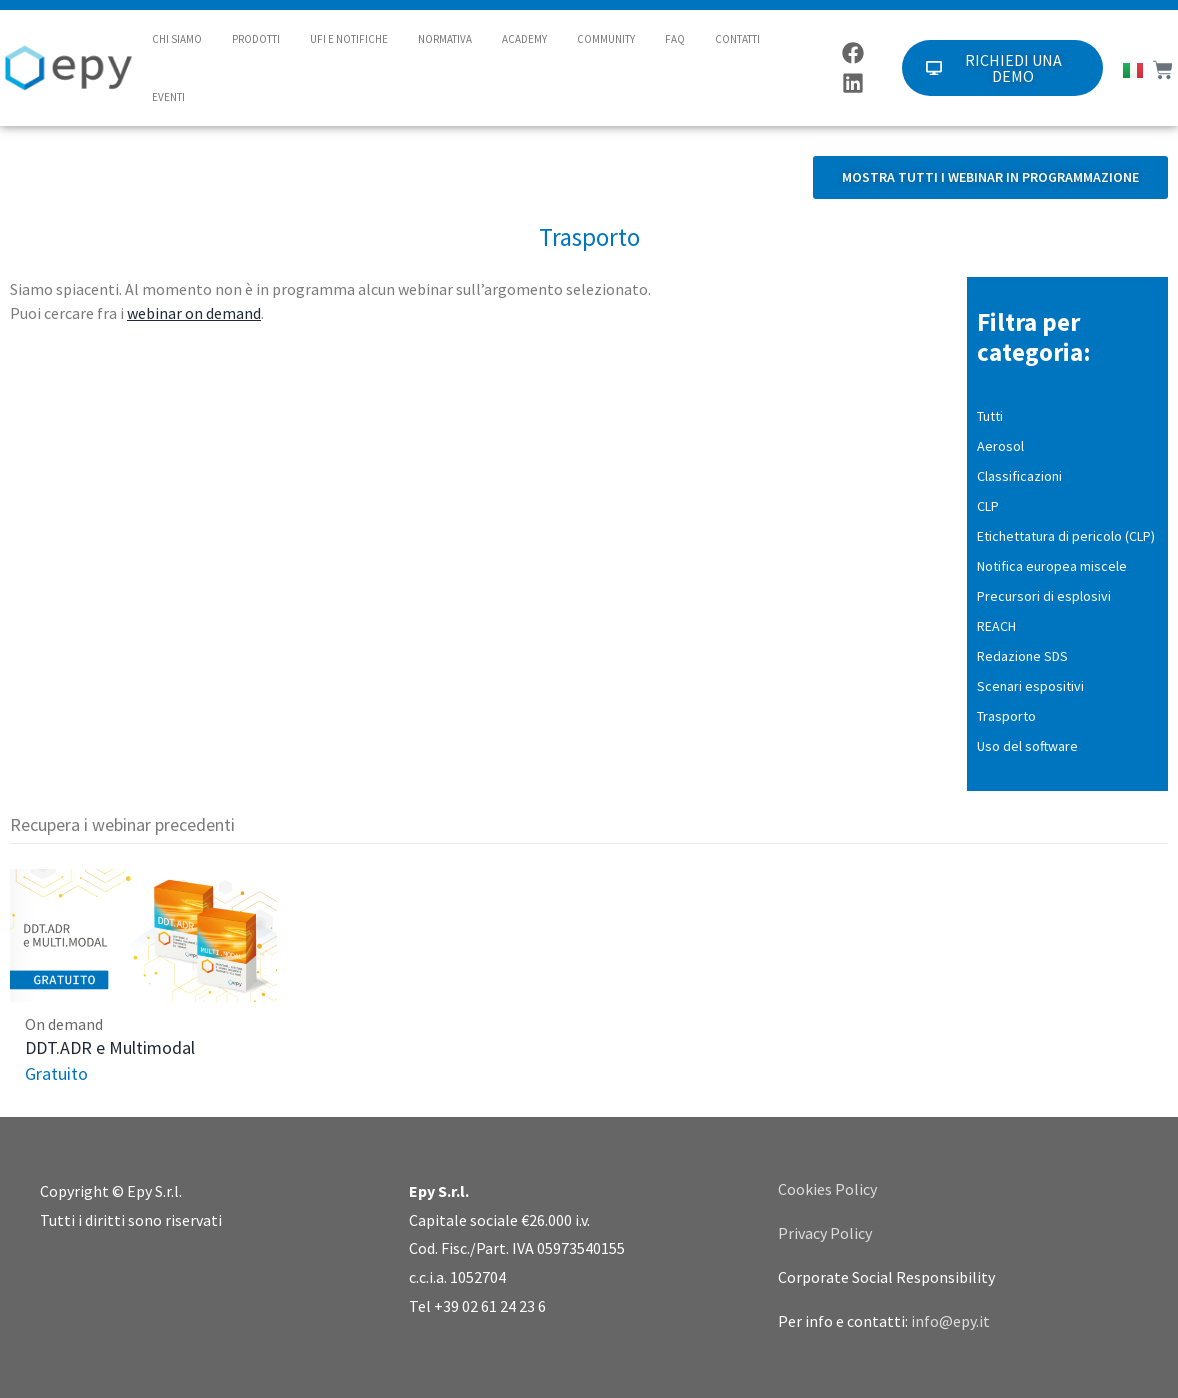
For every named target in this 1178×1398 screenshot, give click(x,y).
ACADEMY (524, 39)
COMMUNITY (606, 39)
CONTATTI (737, 39)
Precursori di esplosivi (1044, 596)
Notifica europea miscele (1052, 566)
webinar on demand (194, 313)
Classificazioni (1019, 476)
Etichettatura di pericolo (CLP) (1066, 536)
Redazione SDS (1022, 656)
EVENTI (168, 97)
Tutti (990, 416)
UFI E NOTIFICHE (349, 39)
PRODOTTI (256, 39)
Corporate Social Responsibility (886, 1277)
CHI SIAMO (177, 39)
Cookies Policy (827, 1189)
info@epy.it (950, 1321)
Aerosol (1000, 446)
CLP (988, 506)
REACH (996, 626)
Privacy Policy (825, 1233)
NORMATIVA (445, 39)
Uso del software (1027, 746)
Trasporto (1006, 716)
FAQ (675, 39)
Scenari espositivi (1030, 686)
